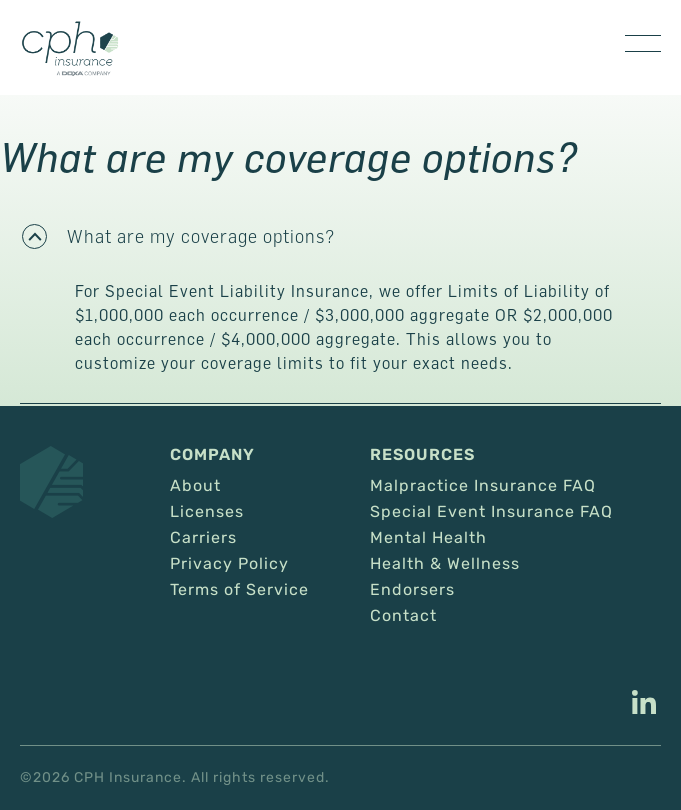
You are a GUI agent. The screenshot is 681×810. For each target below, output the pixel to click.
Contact (403, 616)
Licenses (207, 512)
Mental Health (428, 538)
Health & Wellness (445, 564)
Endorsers (412, 590)
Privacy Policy (229, 564)
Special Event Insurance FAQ (491, 512)
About (195, 486)
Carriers (203, 538)
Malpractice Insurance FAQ (483, 486)
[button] (340, 236)
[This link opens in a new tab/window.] (644, 705)
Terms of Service (239, 590)
